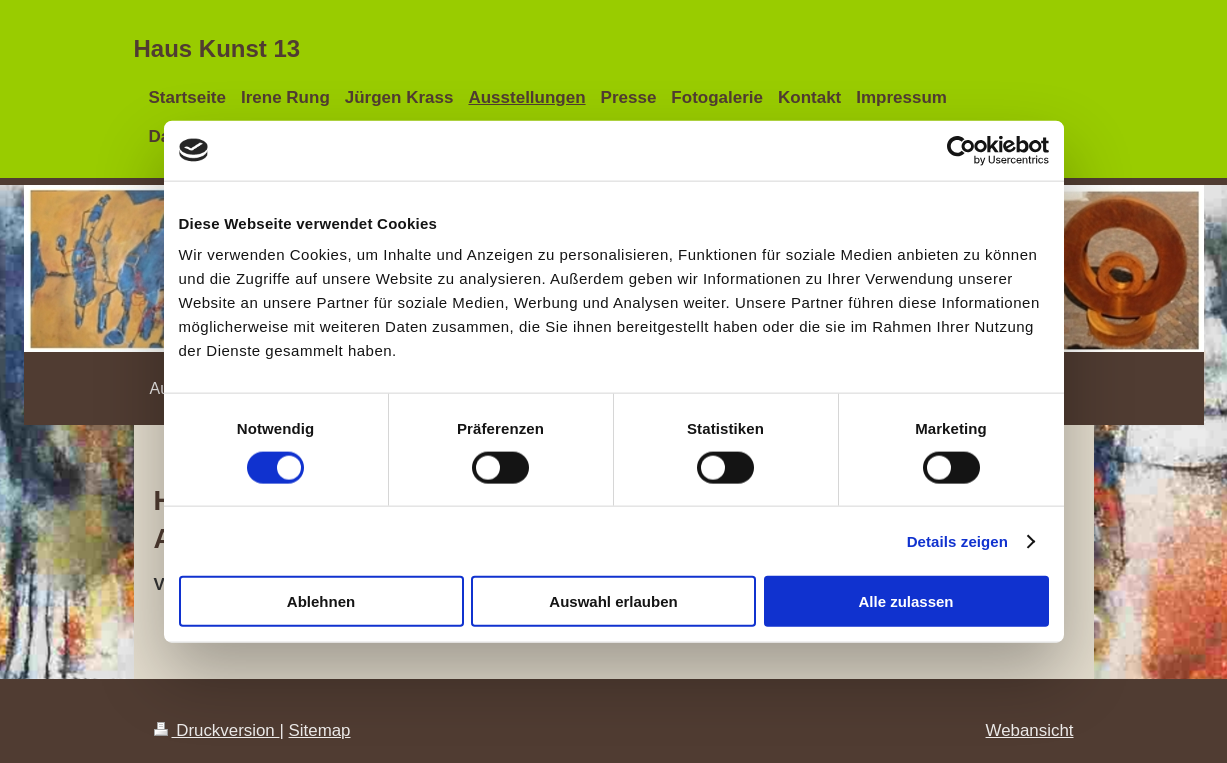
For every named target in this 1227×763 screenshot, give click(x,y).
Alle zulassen (905, 601)
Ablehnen (321, 601)
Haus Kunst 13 (217, 48)
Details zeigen (957, 540)
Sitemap (320, 730)
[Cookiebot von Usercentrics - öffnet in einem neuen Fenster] (961, 150)
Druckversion (217, 730)
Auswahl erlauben (613, 601)
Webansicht (1030, 730)
